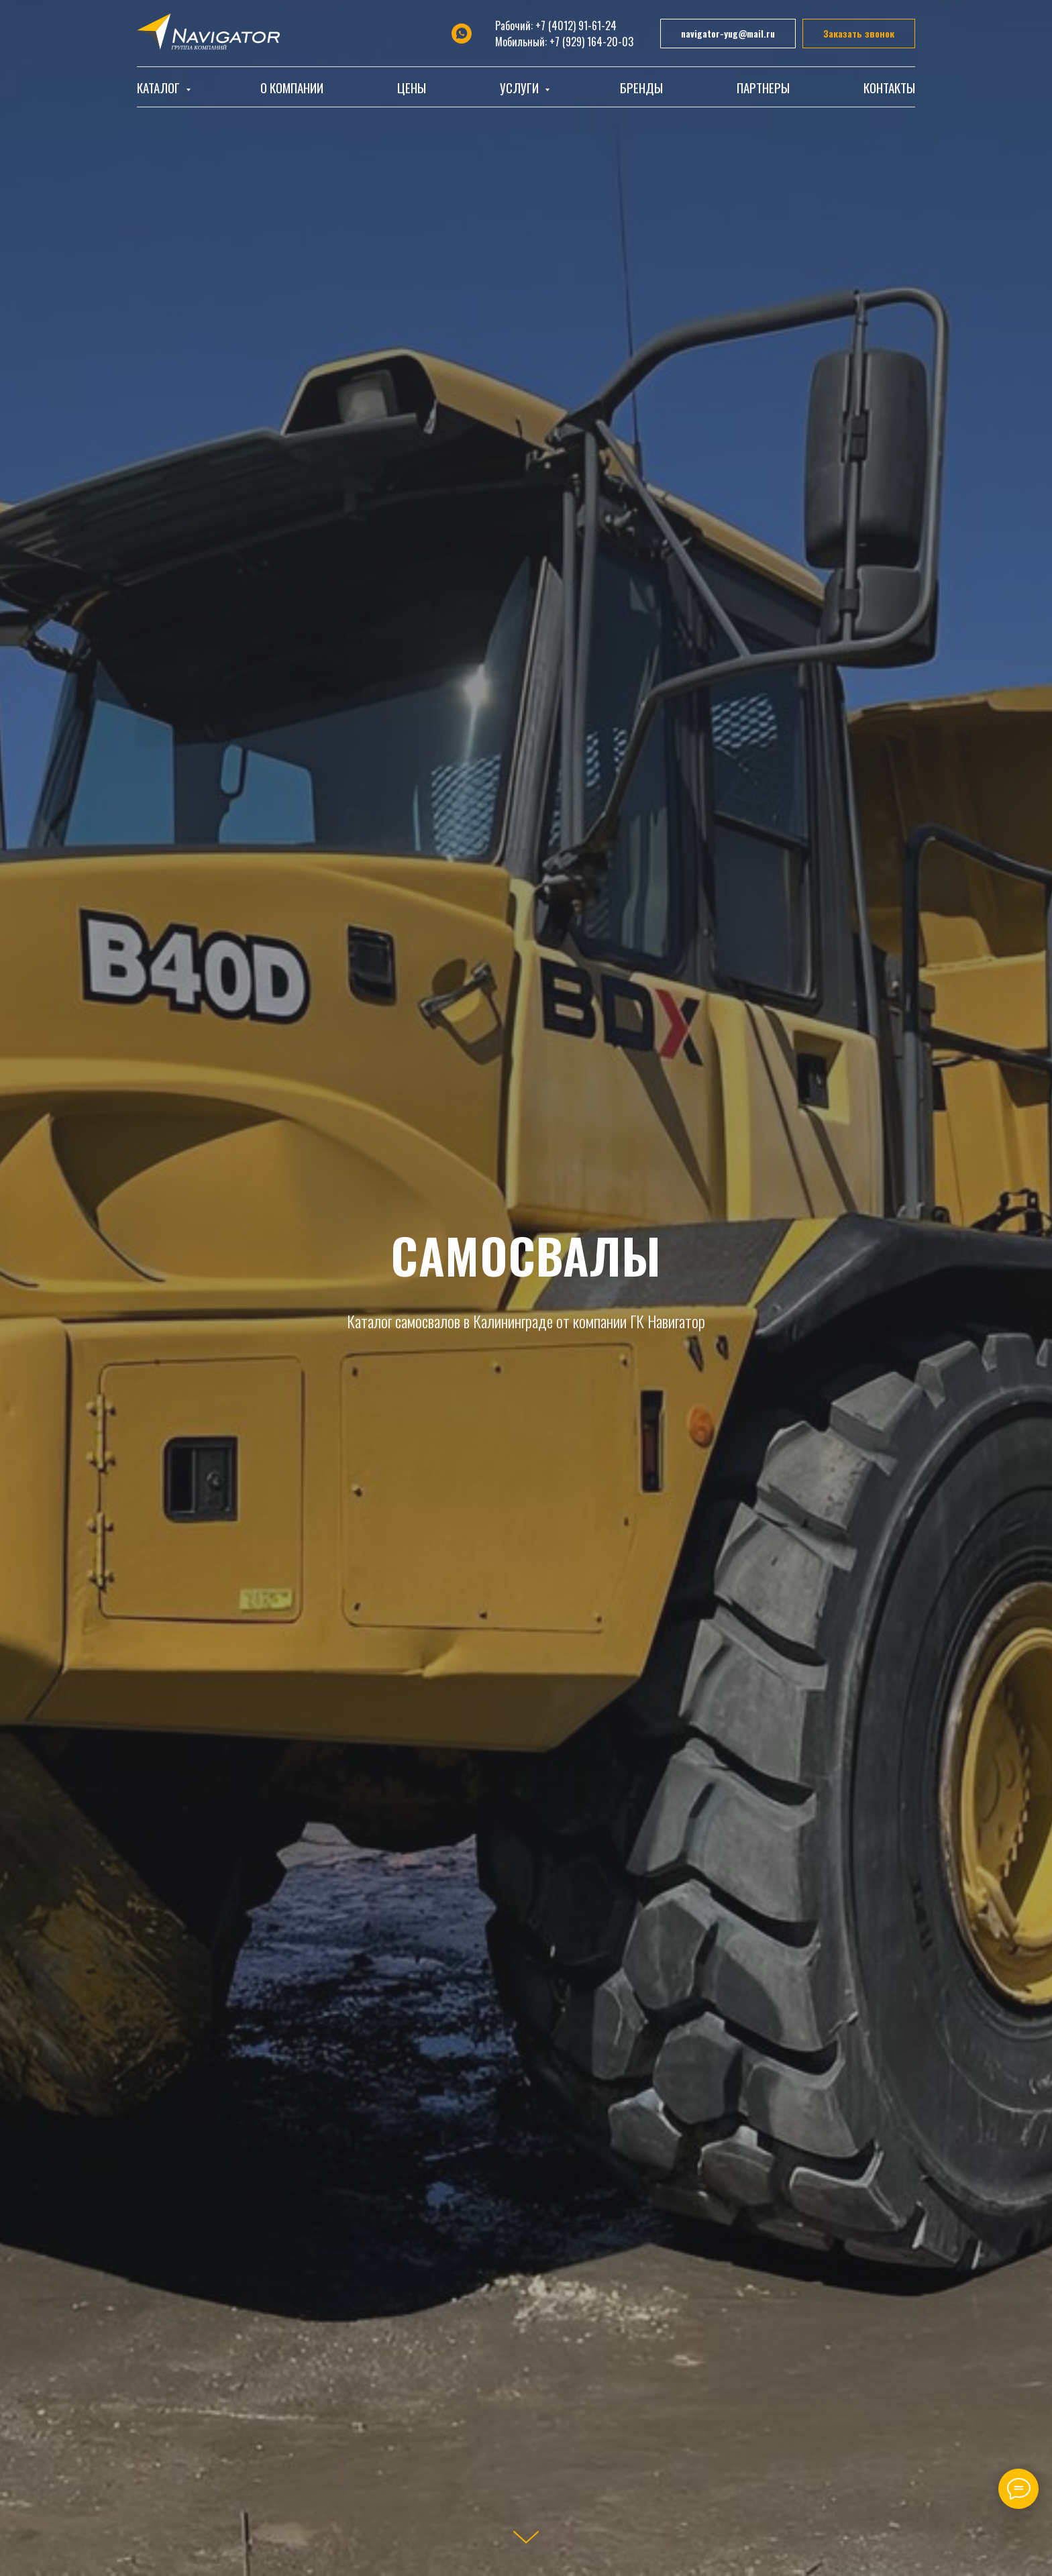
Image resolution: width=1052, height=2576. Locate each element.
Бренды (641, 87)
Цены (411, 87)
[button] (858, 34)
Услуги (520, 87)
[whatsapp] (462, 33)
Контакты (889, 87)
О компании (291, 87)
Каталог (159, 87)
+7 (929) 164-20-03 (591, 42)
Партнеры (763, 87)
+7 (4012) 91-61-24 (576, 25)
